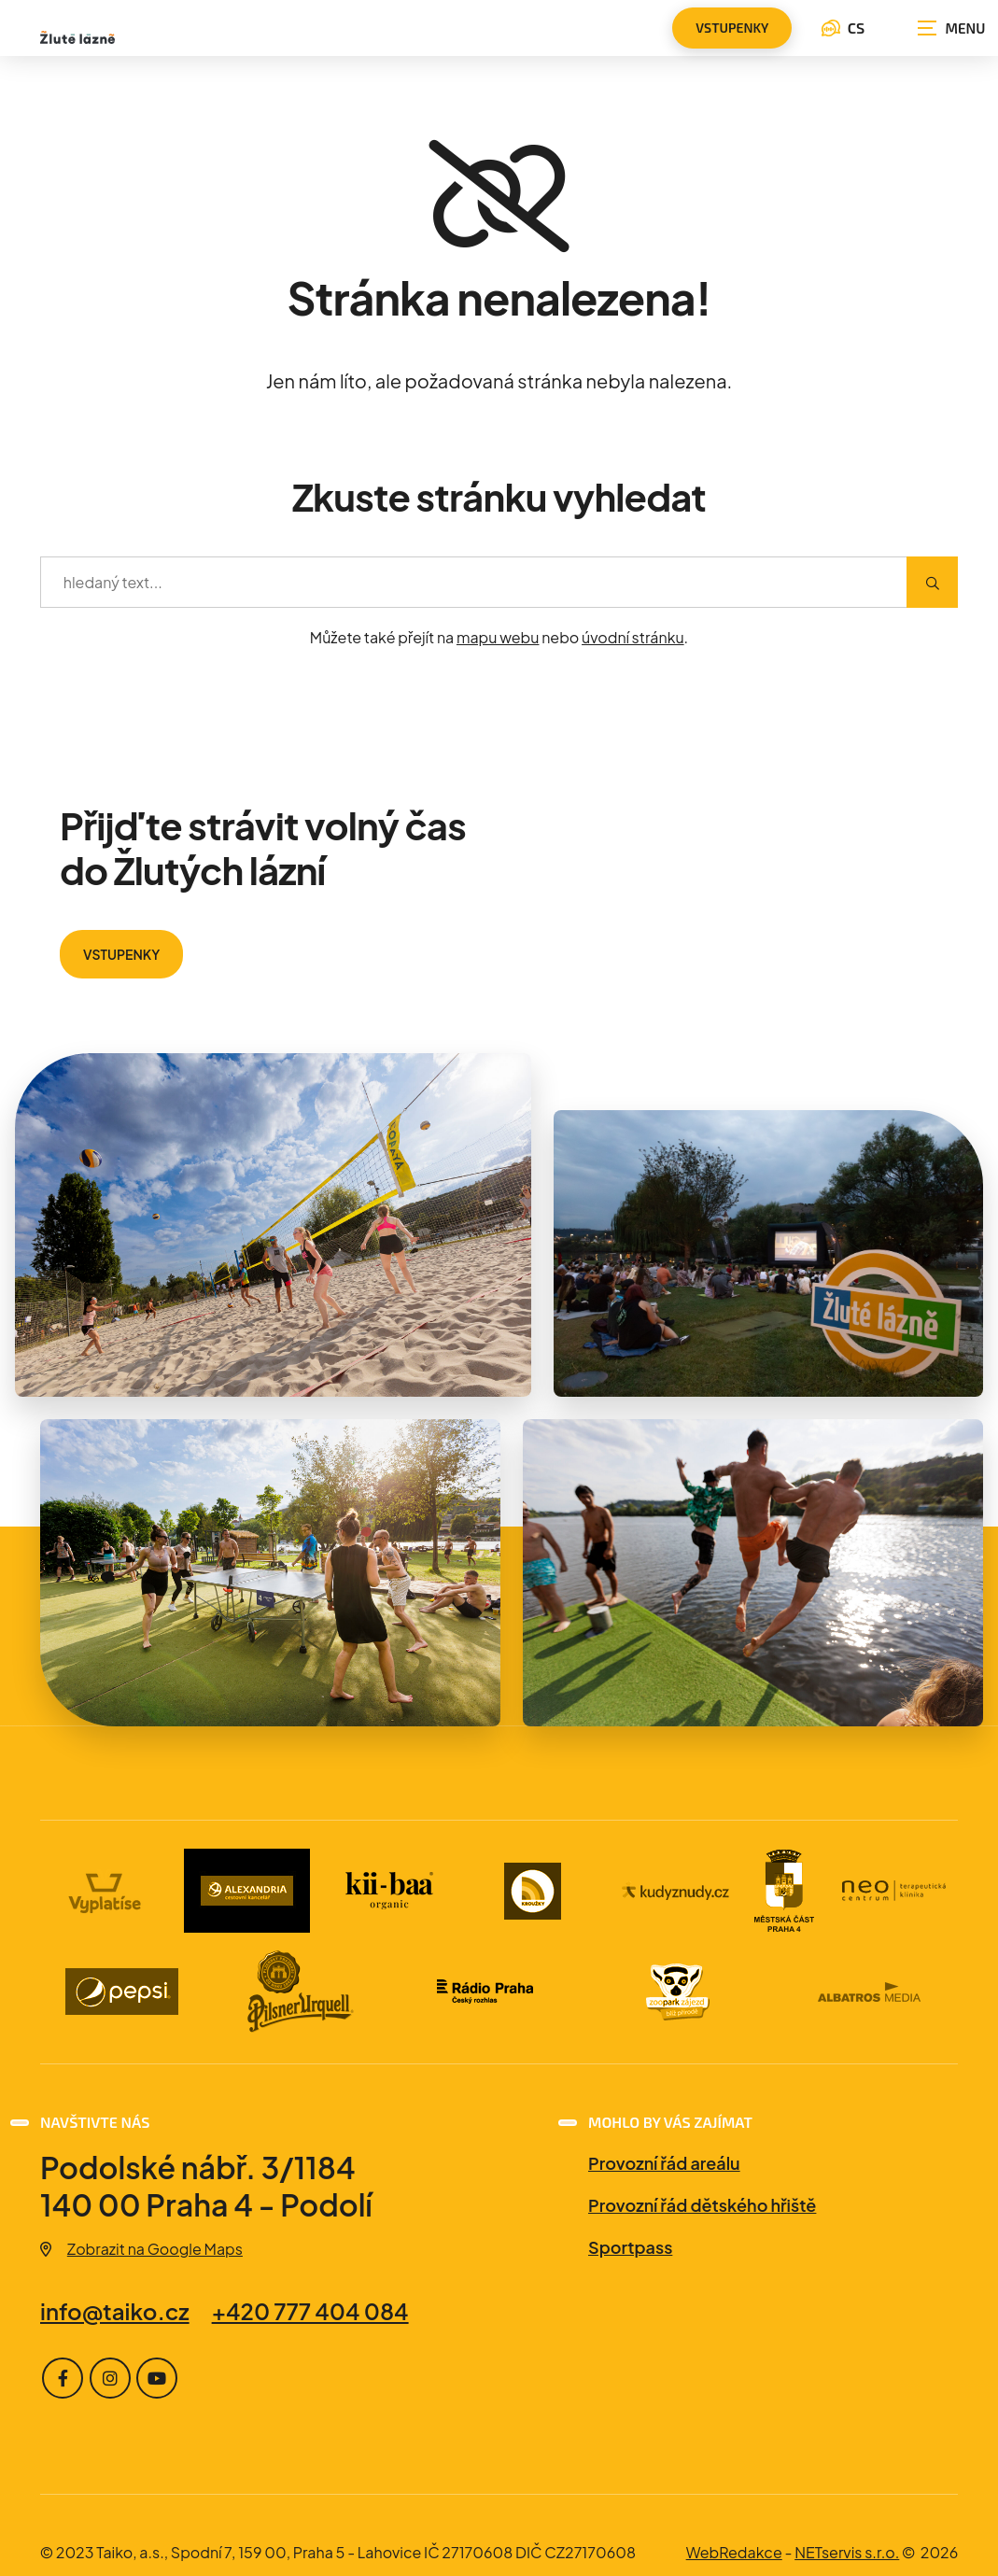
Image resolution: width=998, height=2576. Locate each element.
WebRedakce (734, 2552)
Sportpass (630, 2247)
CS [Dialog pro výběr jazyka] (843, 27)
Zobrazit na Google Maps (141, 2249)
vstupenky (732, 27)
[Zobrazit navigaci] (951, 28)
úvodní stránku (633, 637)
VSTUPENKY (121, 954)
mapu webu (498, 637)
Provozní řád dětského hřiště (702, 2205)
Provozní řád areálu (664, 2163)
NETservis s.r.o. (846, 2552)
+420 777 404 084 (309, 2311)
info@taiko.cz (115, 2311)
